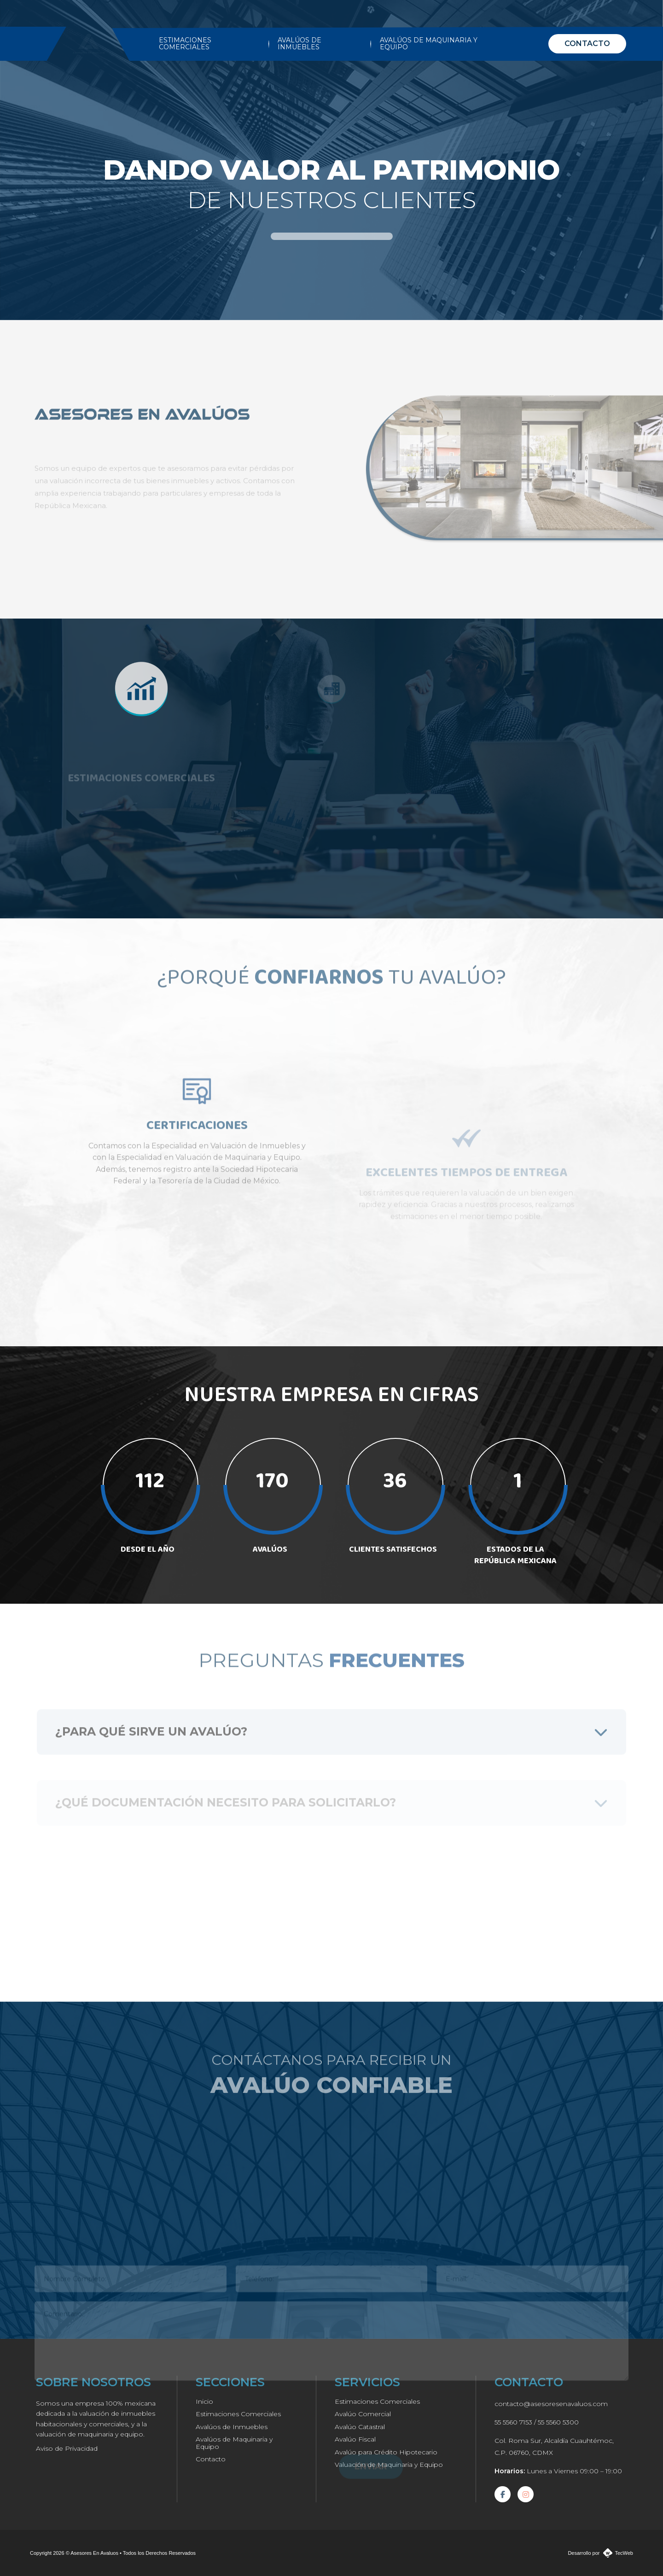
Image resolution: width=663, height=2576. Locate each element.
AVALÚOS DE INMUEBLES (299, 43)
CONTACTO (587, 43)
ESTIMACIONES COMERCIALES (185, 43)
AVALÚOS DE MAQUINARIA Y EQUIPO (428, 43)
